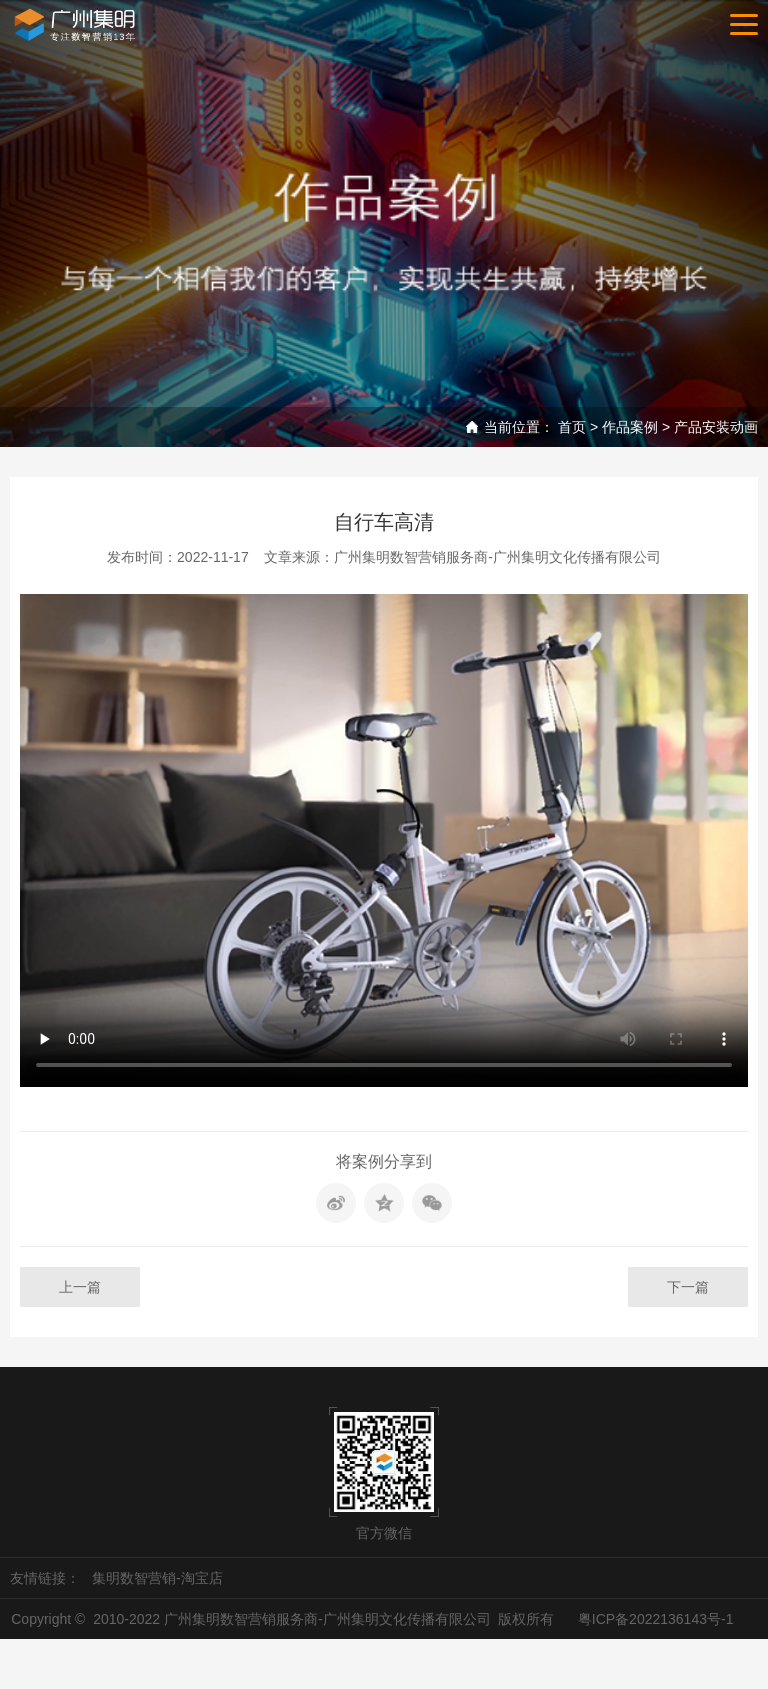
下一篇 (688, 1287)
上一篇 (80, 1287)
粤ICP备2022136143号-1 (656, 1619)
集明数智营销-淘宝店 (157, 1578)
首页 (572, 427)
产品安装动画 (716, 427)
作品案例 (630, 427)
